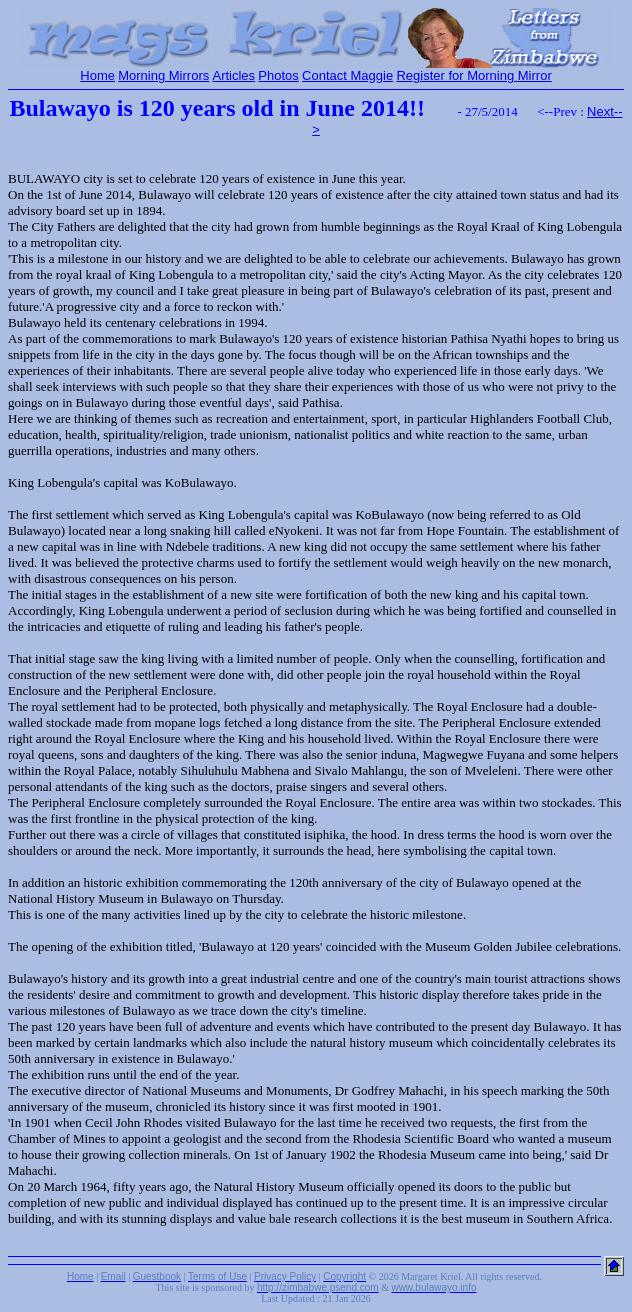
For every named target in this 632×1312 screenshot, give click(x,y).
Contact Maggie (347, 75)
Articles (233, 75)
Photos (278, 75)
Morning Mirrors (163, 75)
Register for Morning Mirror (473, 75)
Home (97, 75)
